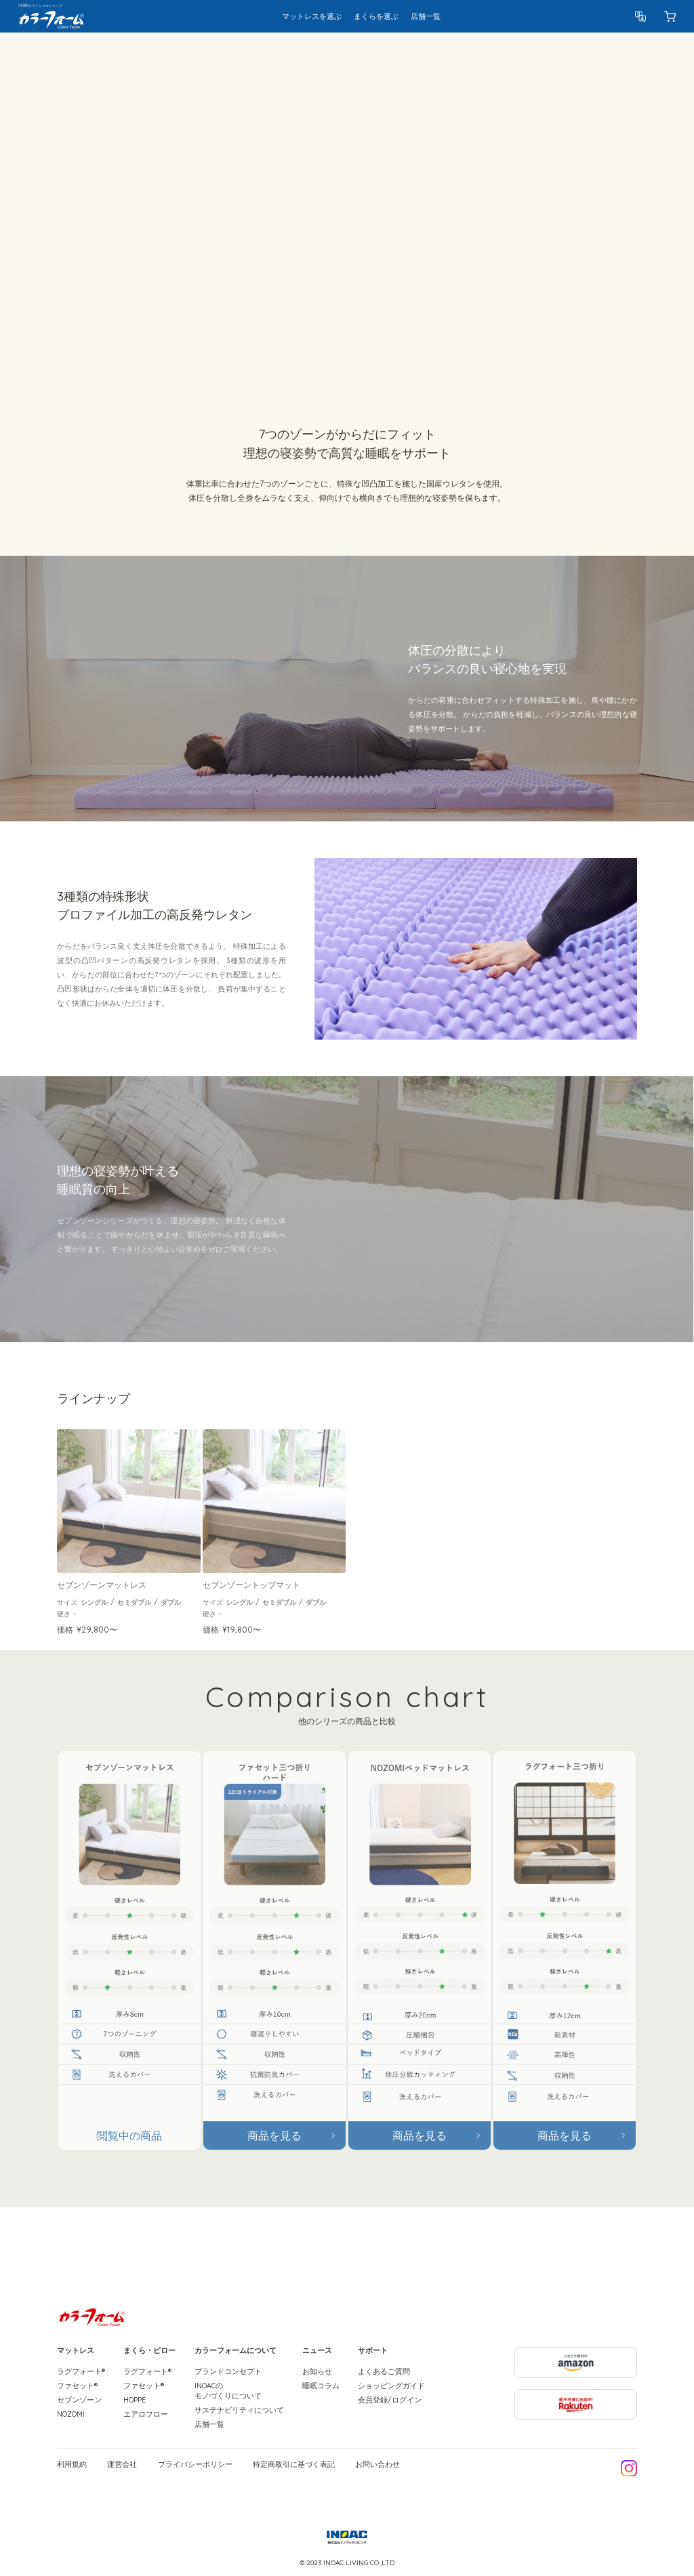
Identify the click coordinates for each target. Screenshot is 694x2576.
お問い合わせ (377, 2464)
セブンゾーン (79, 2400)
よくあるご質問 (384, 2371)
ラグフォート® (81, 2371)
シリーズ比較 (278, 56)
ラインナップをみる (93, 250)
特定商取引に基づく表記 (294, 2464)
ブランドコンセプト (228, 2371)
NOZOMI (71, 2414)
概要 (157, 56)
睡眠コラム (321, 2385)
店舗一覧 (209, 2424)
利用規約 (72, 2464)
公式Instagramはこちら (629, 2468)
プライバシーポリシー (195, 2464)
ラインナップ (223, 56)
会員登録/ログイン (390, 2400)
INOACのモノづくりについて (228, 2390)
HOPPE (134, 2400)
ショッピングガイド (391, 2385)
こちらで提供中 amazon (636, 2353)
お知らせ (317, 2371)
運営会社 (122, 2464)
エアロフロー (145, 2414)
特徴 (183, 56)
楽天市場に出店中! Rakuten (636, 2395)
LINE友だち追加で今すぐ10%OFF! (541, 2468)
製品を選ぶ (592, 56)
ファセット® (77, 2385)
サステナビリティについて (239, 2410)
